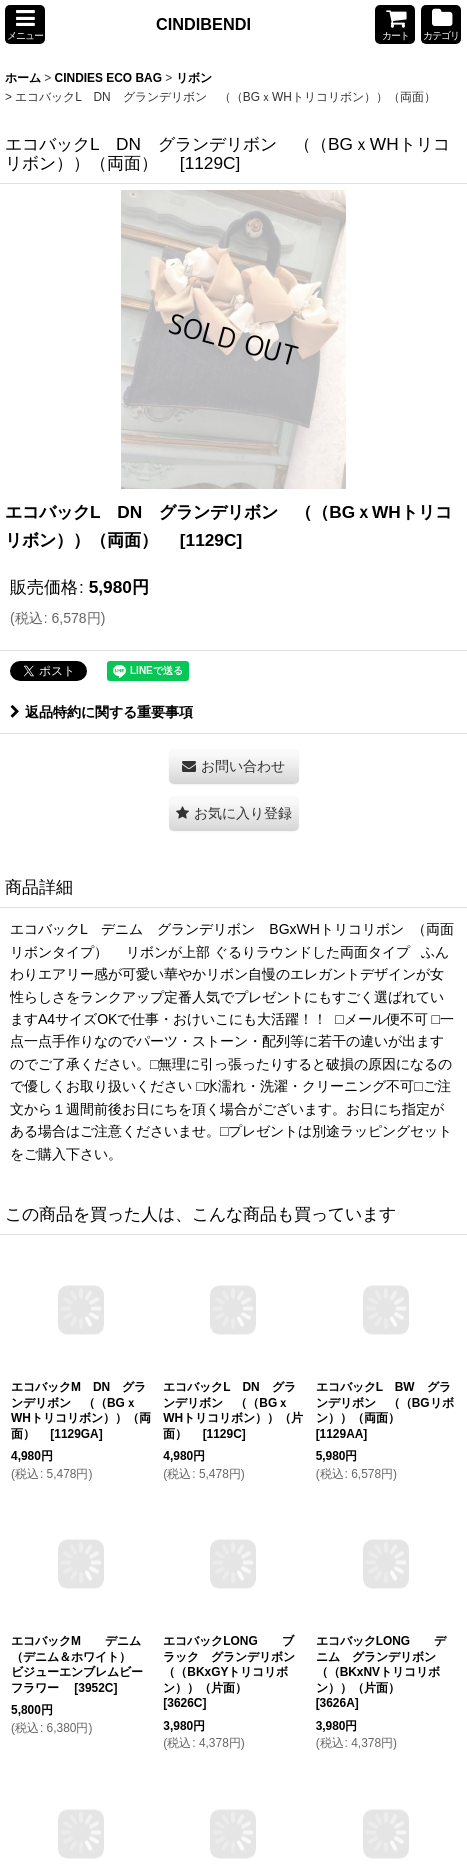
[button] (25, 24)
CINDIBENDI (203, 24)
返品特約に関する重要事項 (101, 712)
